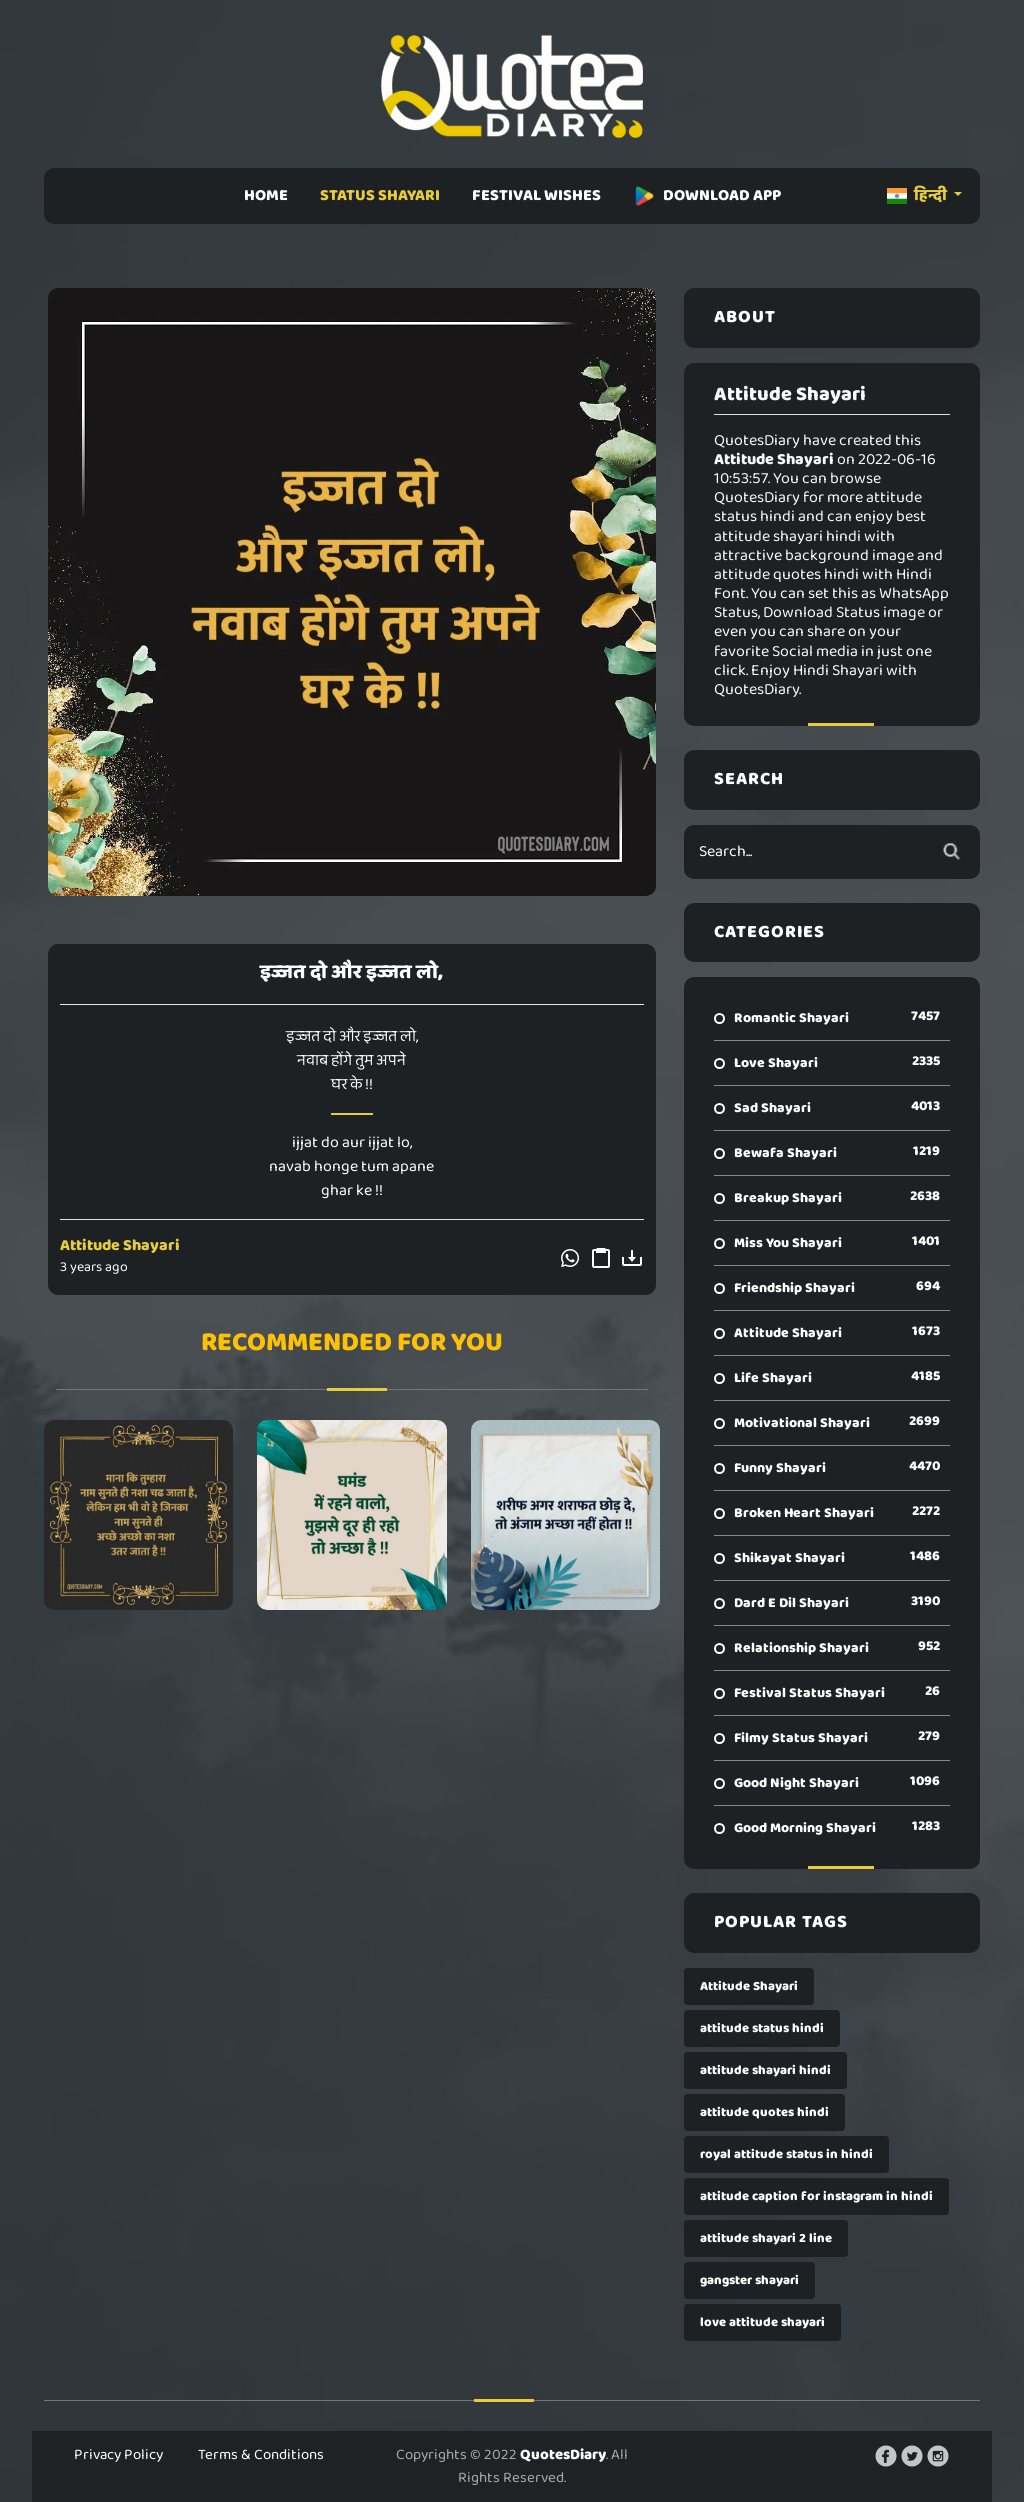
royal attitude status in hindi (786, 2154)
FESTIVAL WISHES (536, 195)
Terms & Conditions (261, 2455)
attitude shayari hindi (765, 2070)
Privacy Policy (118, 2455)
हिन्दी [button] (918, 195)
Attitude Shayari (120, 1245)
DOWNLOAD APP (707, 195)
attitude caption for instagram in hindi (816, 2196)
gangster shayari (749, 2280)
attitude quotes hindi (764, 2112)
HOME (266, 195)
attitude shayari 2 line (766, 2238)
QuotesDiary (563, 2455)
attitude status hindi (762, 2028)
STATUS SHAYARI (380, 195)
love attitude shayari (762, 2322)
